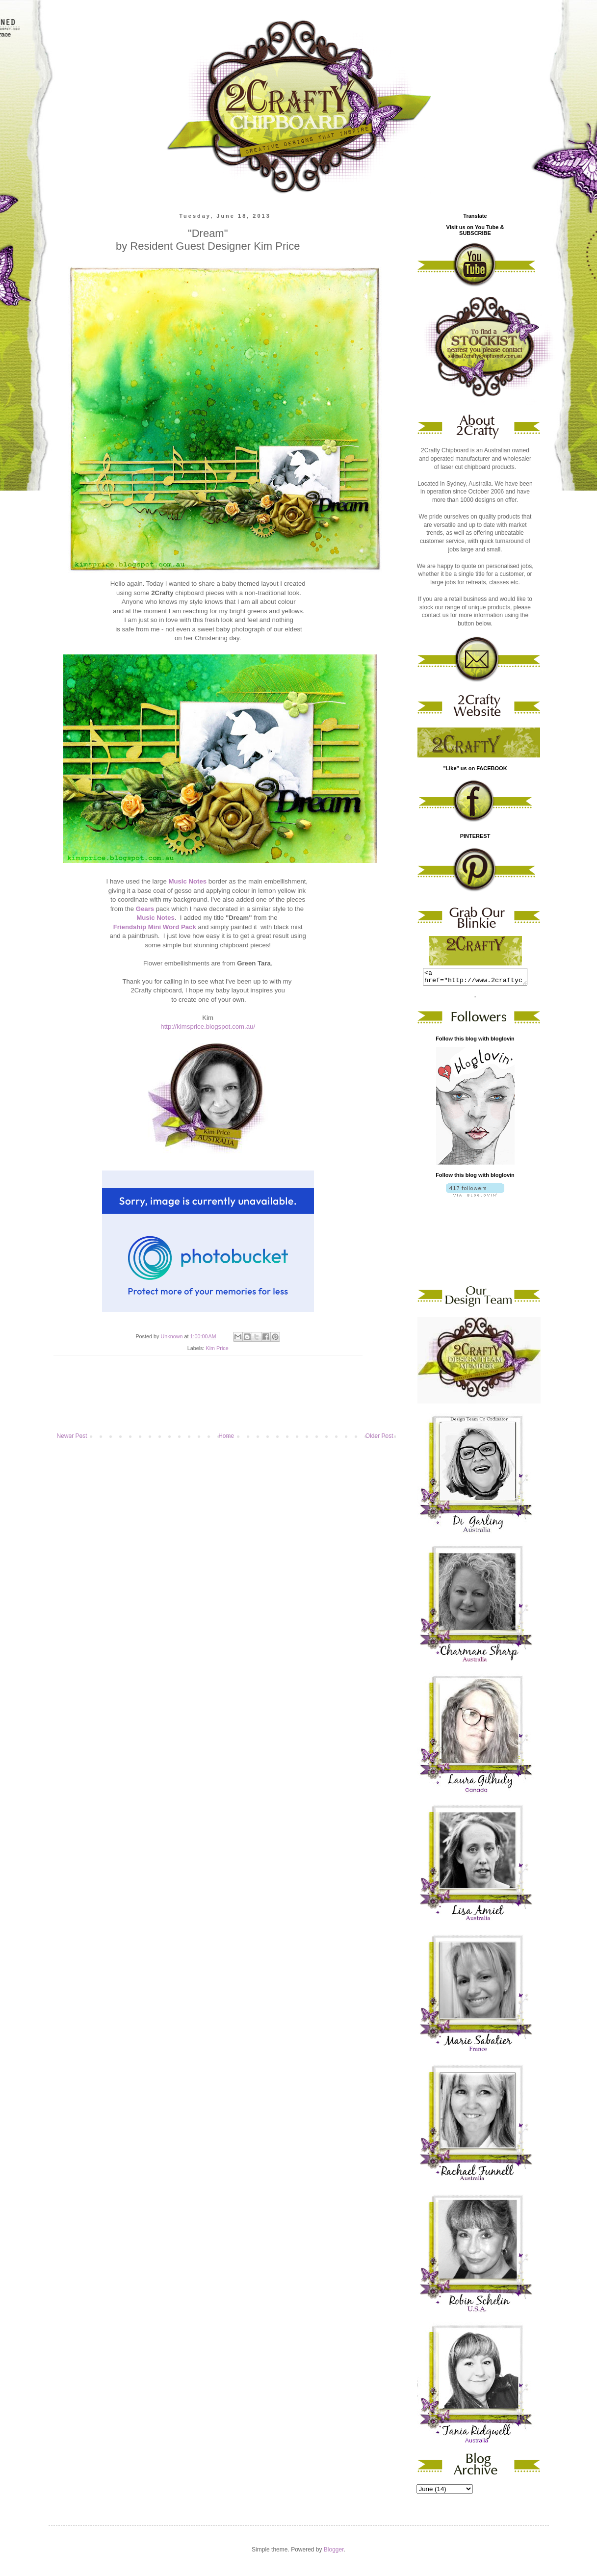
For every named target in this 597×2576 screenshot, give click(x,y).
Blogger (334, 2552)
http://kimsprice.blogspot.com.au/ (207, 1026)
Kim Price (217, 1348)
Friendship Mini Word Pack (154, 927)
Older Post (379, 1435)
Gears (145, 908)
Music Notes (187, 881)
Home (226, 1435)
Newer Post (72, 1435)
